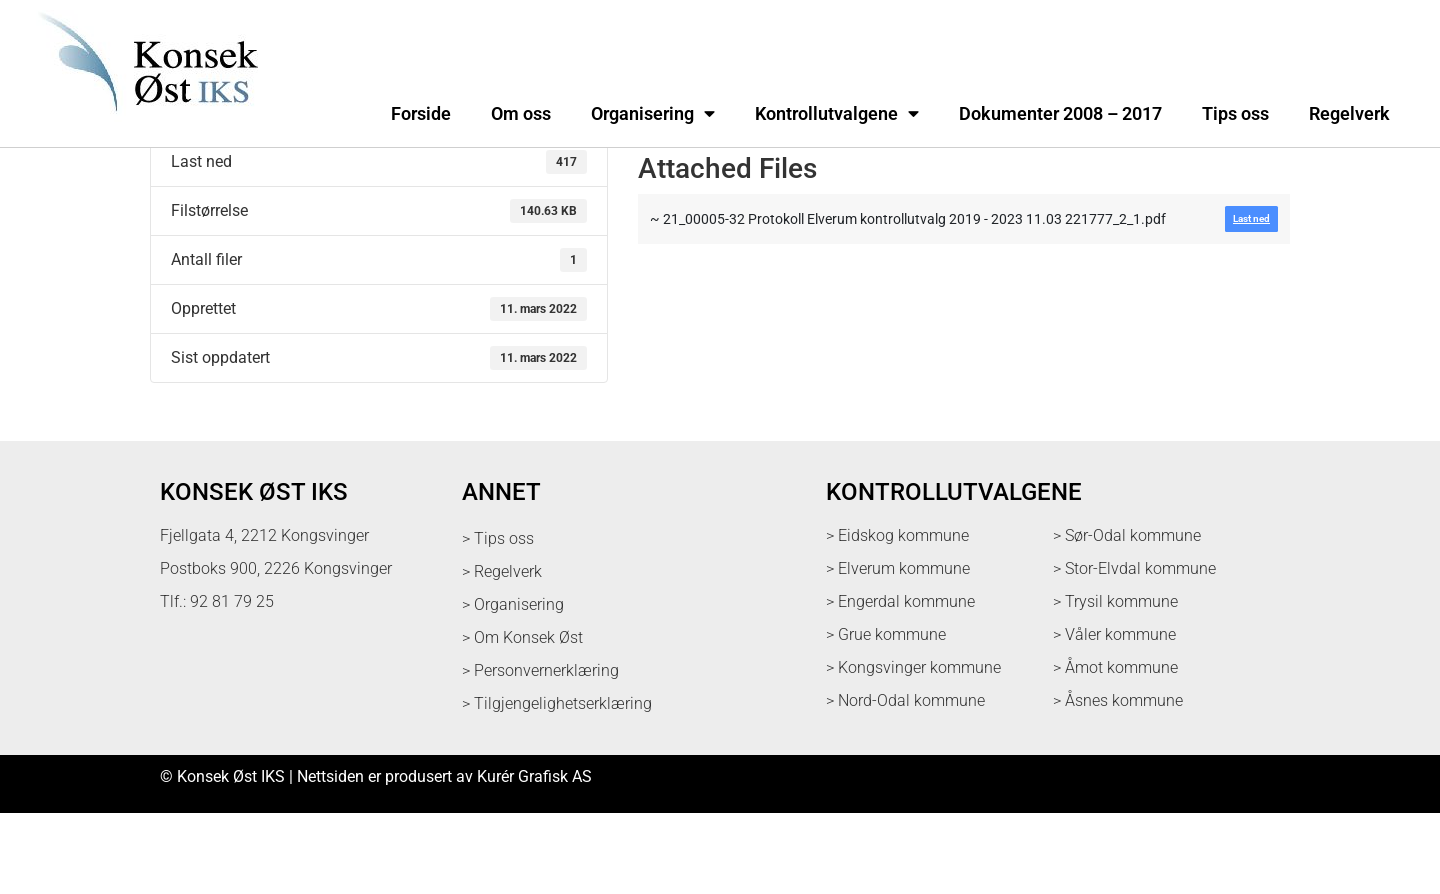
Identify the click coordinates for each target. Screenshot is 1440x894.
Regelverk (1349, 114)
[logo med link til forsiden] (144, 124)
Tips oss (1235, 114)
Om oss (521, 114)
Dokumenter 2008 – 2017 (1060, 114)
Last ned (180, 190)
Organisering (653, 114)
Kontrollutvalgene (837, 114)
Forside (421, 114)
